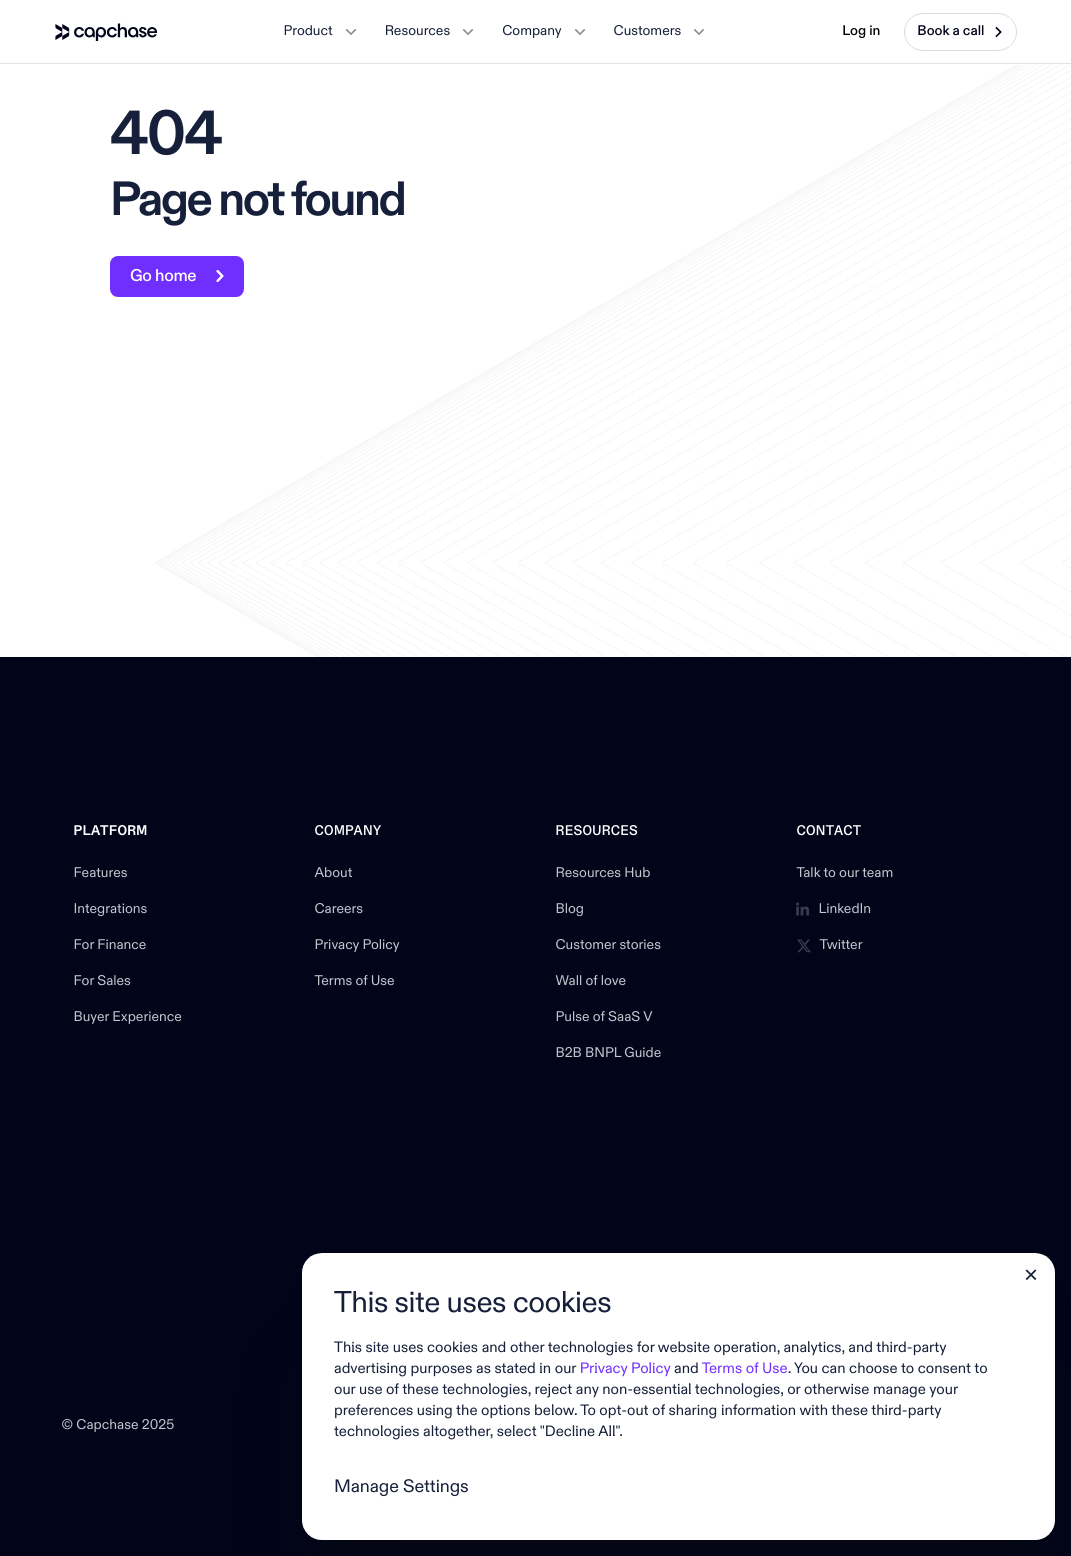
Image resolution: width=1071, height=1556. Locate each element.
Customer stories (608, 946)
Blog (570, 910)
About (334, 874)
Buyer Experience (128, 1018)
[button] (319, 32)
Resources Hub (603, 874)
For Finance (110, 946)
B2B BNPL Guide (609, 1054)
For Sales (102, 982)
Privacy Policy (357, 946)
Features (101, 874)
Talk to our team (844, 874)
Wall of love (591, 982)
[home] (106, 32)
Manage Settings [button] (401, 1486)
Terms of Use (355, 982)
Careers (339, 910)
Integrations (111, 910)
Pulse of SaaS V (604, 1018)
